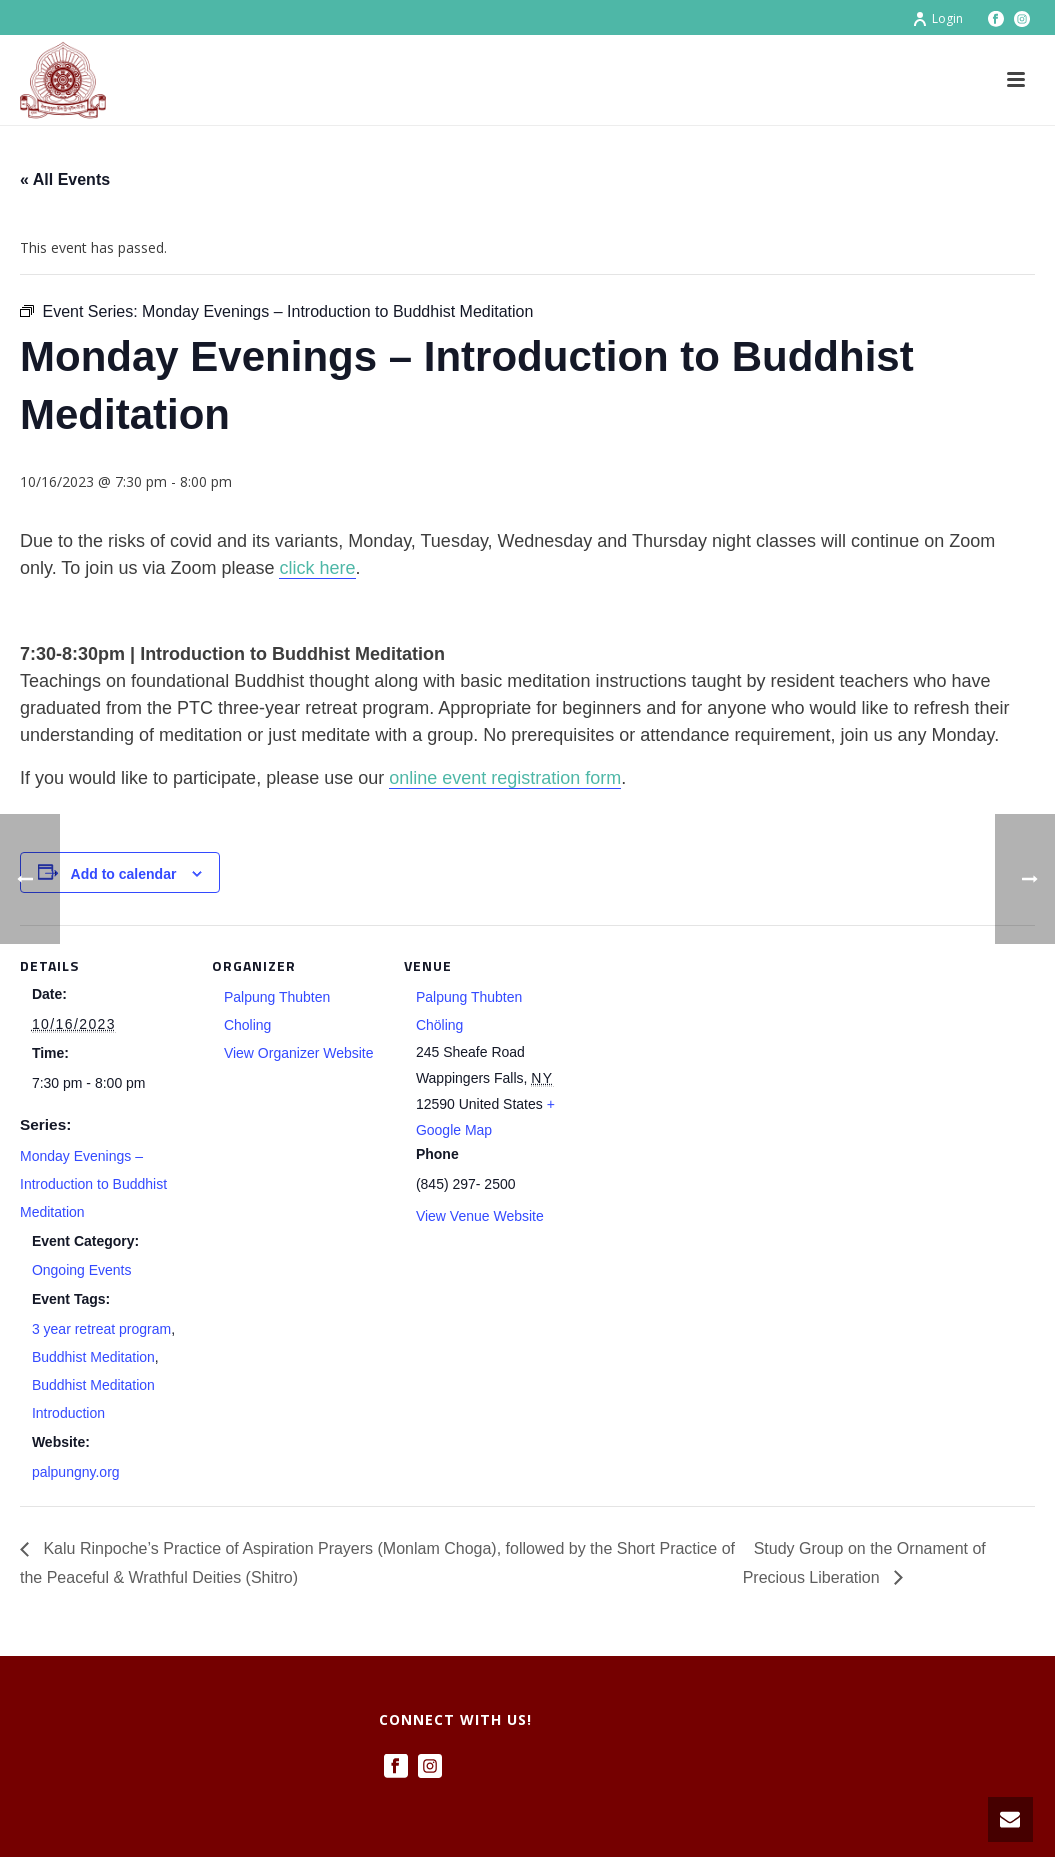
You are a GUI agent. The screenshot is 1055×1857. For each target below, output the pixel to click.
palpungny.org (76, 1472)
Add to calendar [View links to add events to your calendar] (124, 874)
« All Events (65, 179)
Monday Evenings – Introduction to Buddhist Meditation (93, 1184)
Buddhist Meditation (93, 1357)
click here (317, 568)
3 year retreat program (101, 1329)
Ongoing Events (82, 1270)
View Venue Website (480, 1216)
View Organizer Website (299, 1053)
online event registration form (505, 778)
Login (937, 18)
